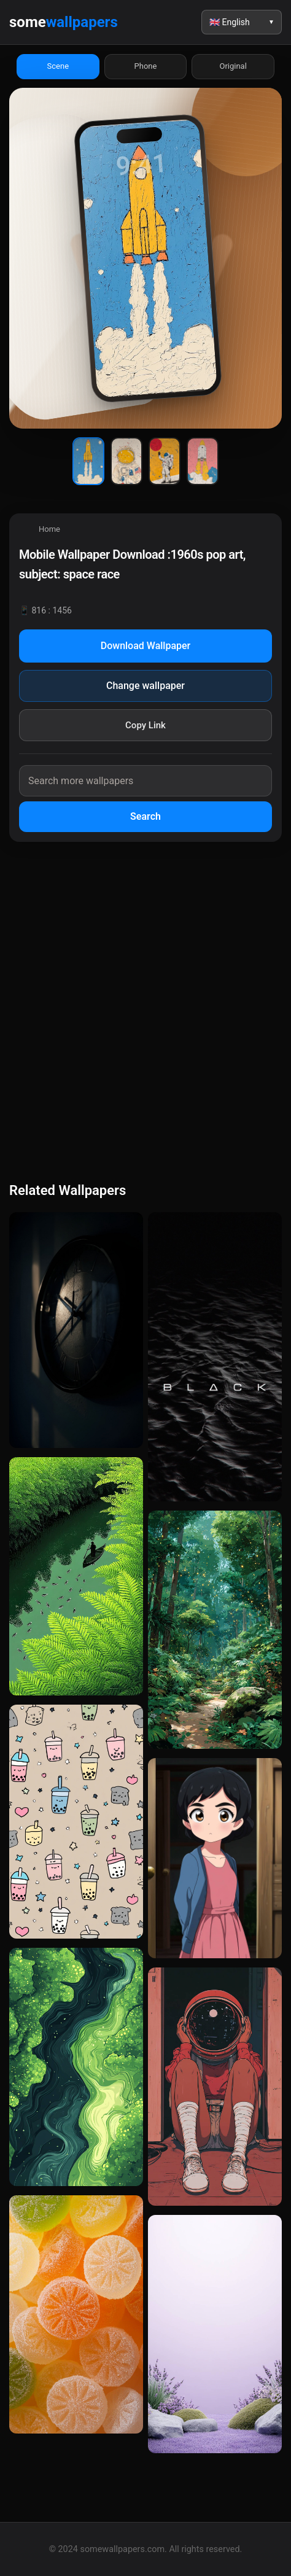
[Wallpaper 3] (164, 461)
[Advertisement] (145, 1009)
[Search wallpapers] (145, 781)
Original (232, 66)
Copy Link (145, 725)
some (63, 22)
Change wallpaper (145, 685)
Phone (145, 66)
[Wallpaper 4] (203, 461)
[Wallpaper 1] (88, 461)
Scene (58, 66)
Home (49, 529)
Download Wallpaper (146, 646)
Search (145, 816)
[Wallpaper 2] (126, 461)
